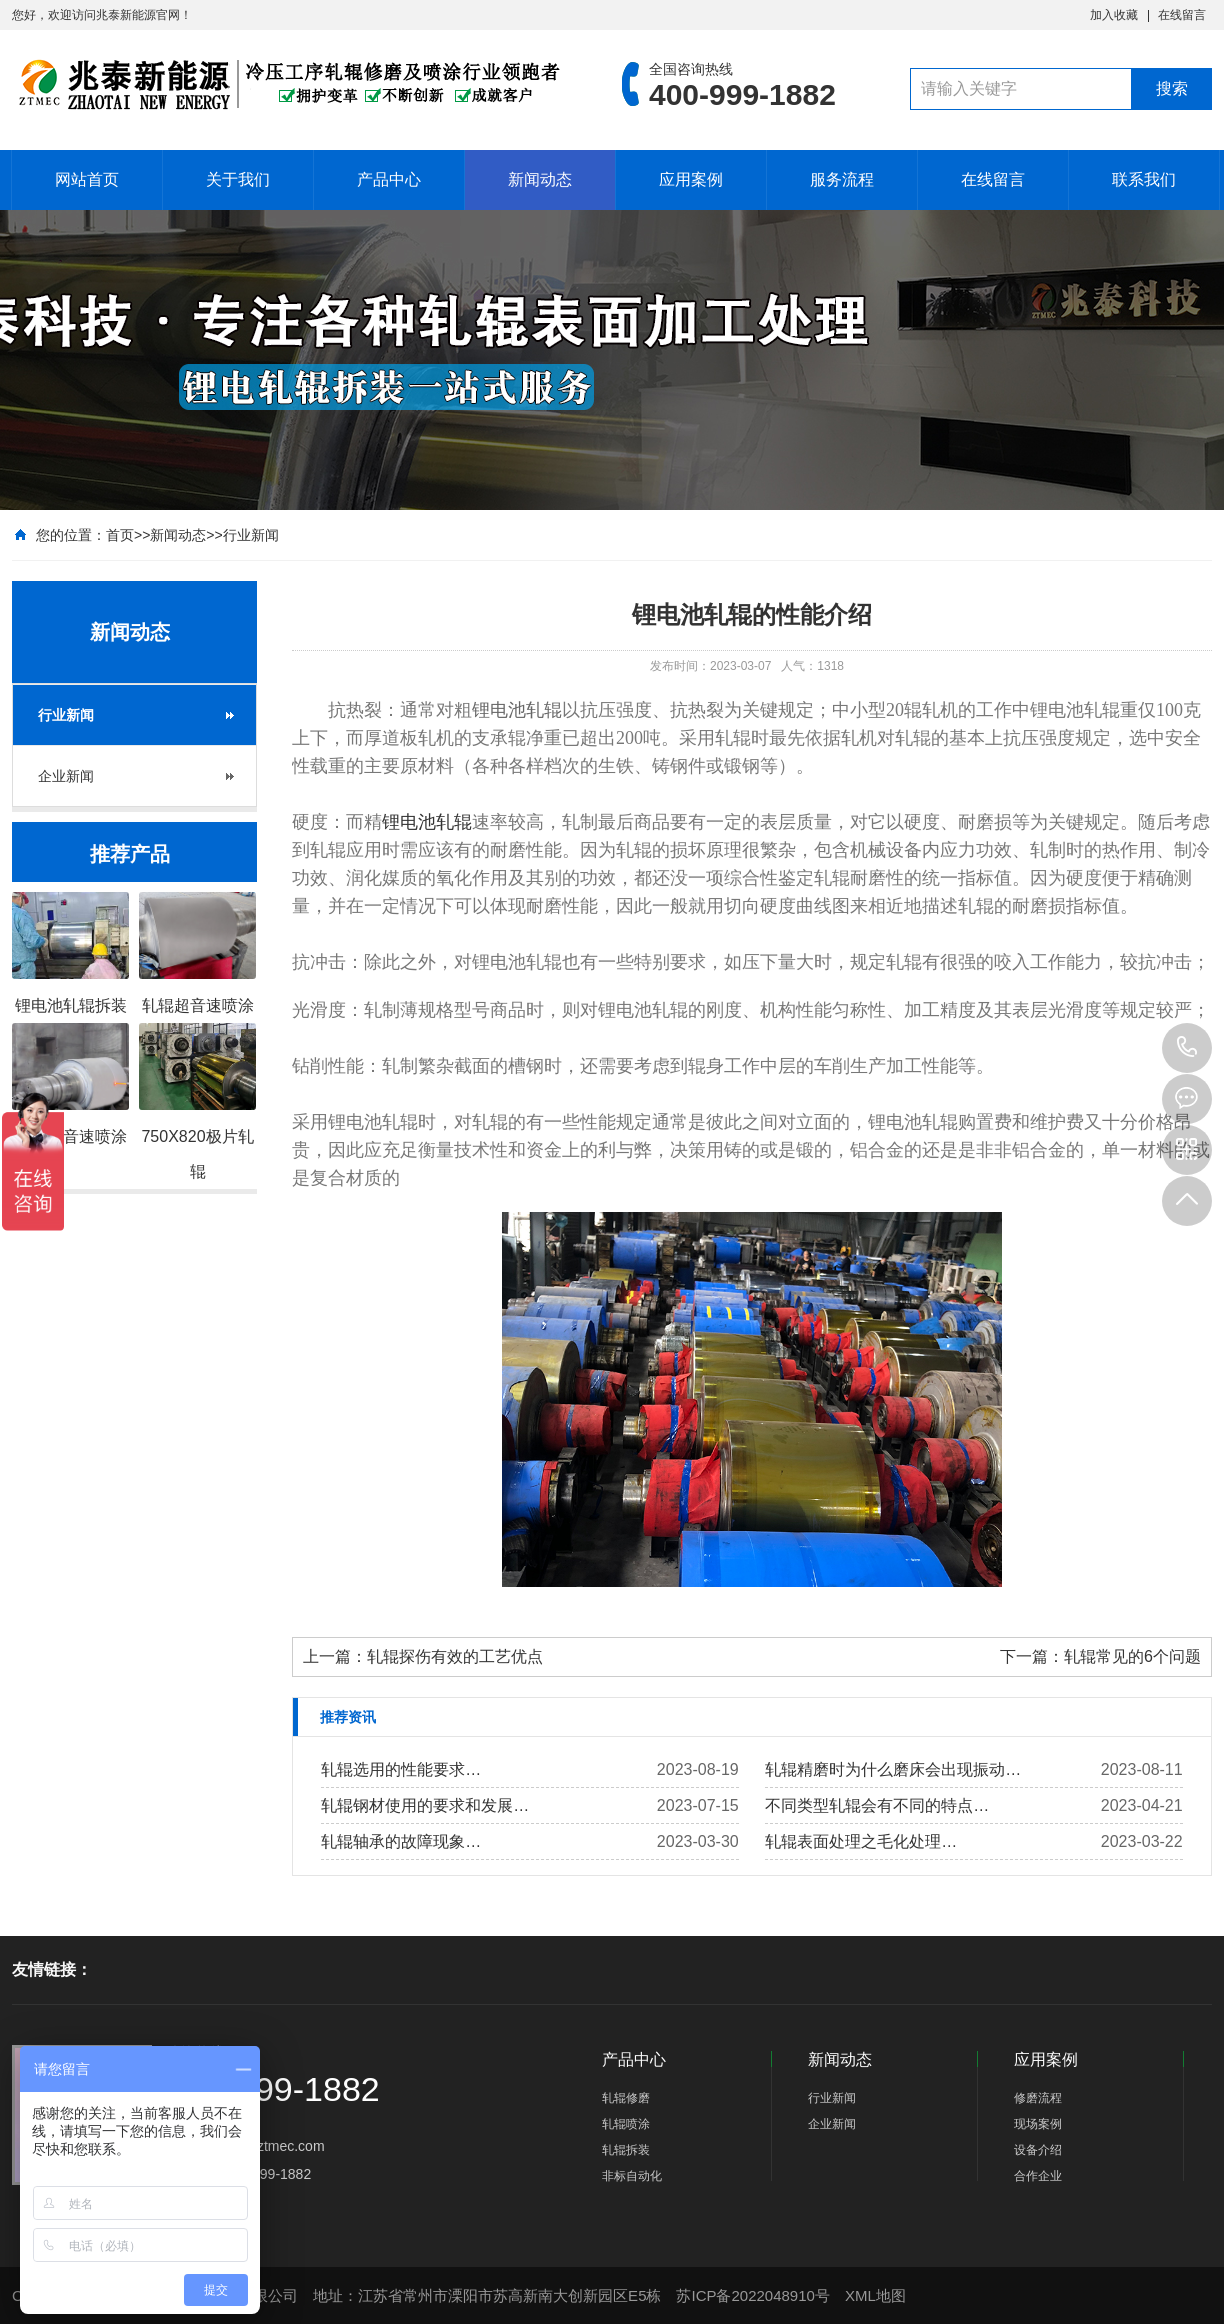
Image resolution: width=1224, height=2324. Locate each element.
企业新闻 (66, 776)
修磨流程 (1038, 2098)
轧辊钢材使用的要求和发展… (425, 1805)
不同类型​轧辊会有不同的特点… (877, 1805)
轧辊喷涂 (626, 2124)
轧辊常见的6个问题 (1132, 1656)
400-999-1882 (1187, 1048)
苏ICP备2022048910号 (752, 2295)
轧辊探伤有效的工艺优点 (455, 1656)
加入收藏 (1114, 15)
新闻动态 (540, 179)
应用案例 (691, 179)
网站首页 (87, 179)
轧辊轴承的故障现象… (401, 1841)
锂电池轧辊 (427, 822)
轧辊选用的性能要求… (401, 1769)
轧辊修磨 (626, 2098)
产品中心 (389, 179)
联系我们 (1144, 179)
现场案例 (1038, 2124)
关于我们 (238, 179)
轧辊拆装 (626, 2150)
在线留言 (1182, 15)
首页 (120, 535)
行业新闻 (251, 535)
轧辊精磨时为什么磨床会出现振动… (893, 1769)
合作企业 (1038, 2176)
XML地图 (875, 2295)
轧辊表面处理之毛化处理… (861, 1841)
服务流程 (842, 179)
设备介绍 (1038, 2150)
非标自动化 (632, 2176)
